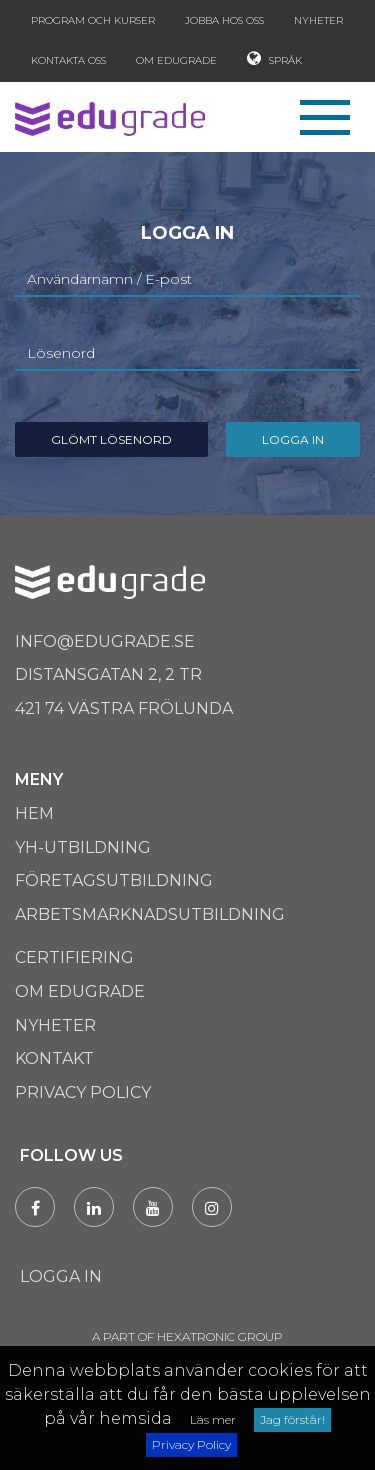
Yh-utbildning (83, 847)
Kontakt (54, 1058)
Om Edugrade (176, 60)
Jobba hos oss (224, 20)
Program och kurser (93, 20)
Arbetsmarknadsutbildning (150, 914)
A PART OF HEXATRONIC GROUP (187, 1336)
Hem (34, 813)
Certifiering (74, 957)
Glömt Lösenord (111, 439)
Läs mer (213, 1419)
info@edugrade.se (105, 641)
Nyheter (318, 20)
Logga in (293, 439)
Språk (274, 58)
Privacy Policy (191, 1444)
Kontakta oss (68, 60)
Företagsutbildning (114, 880)
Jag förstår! (292, 1419)
